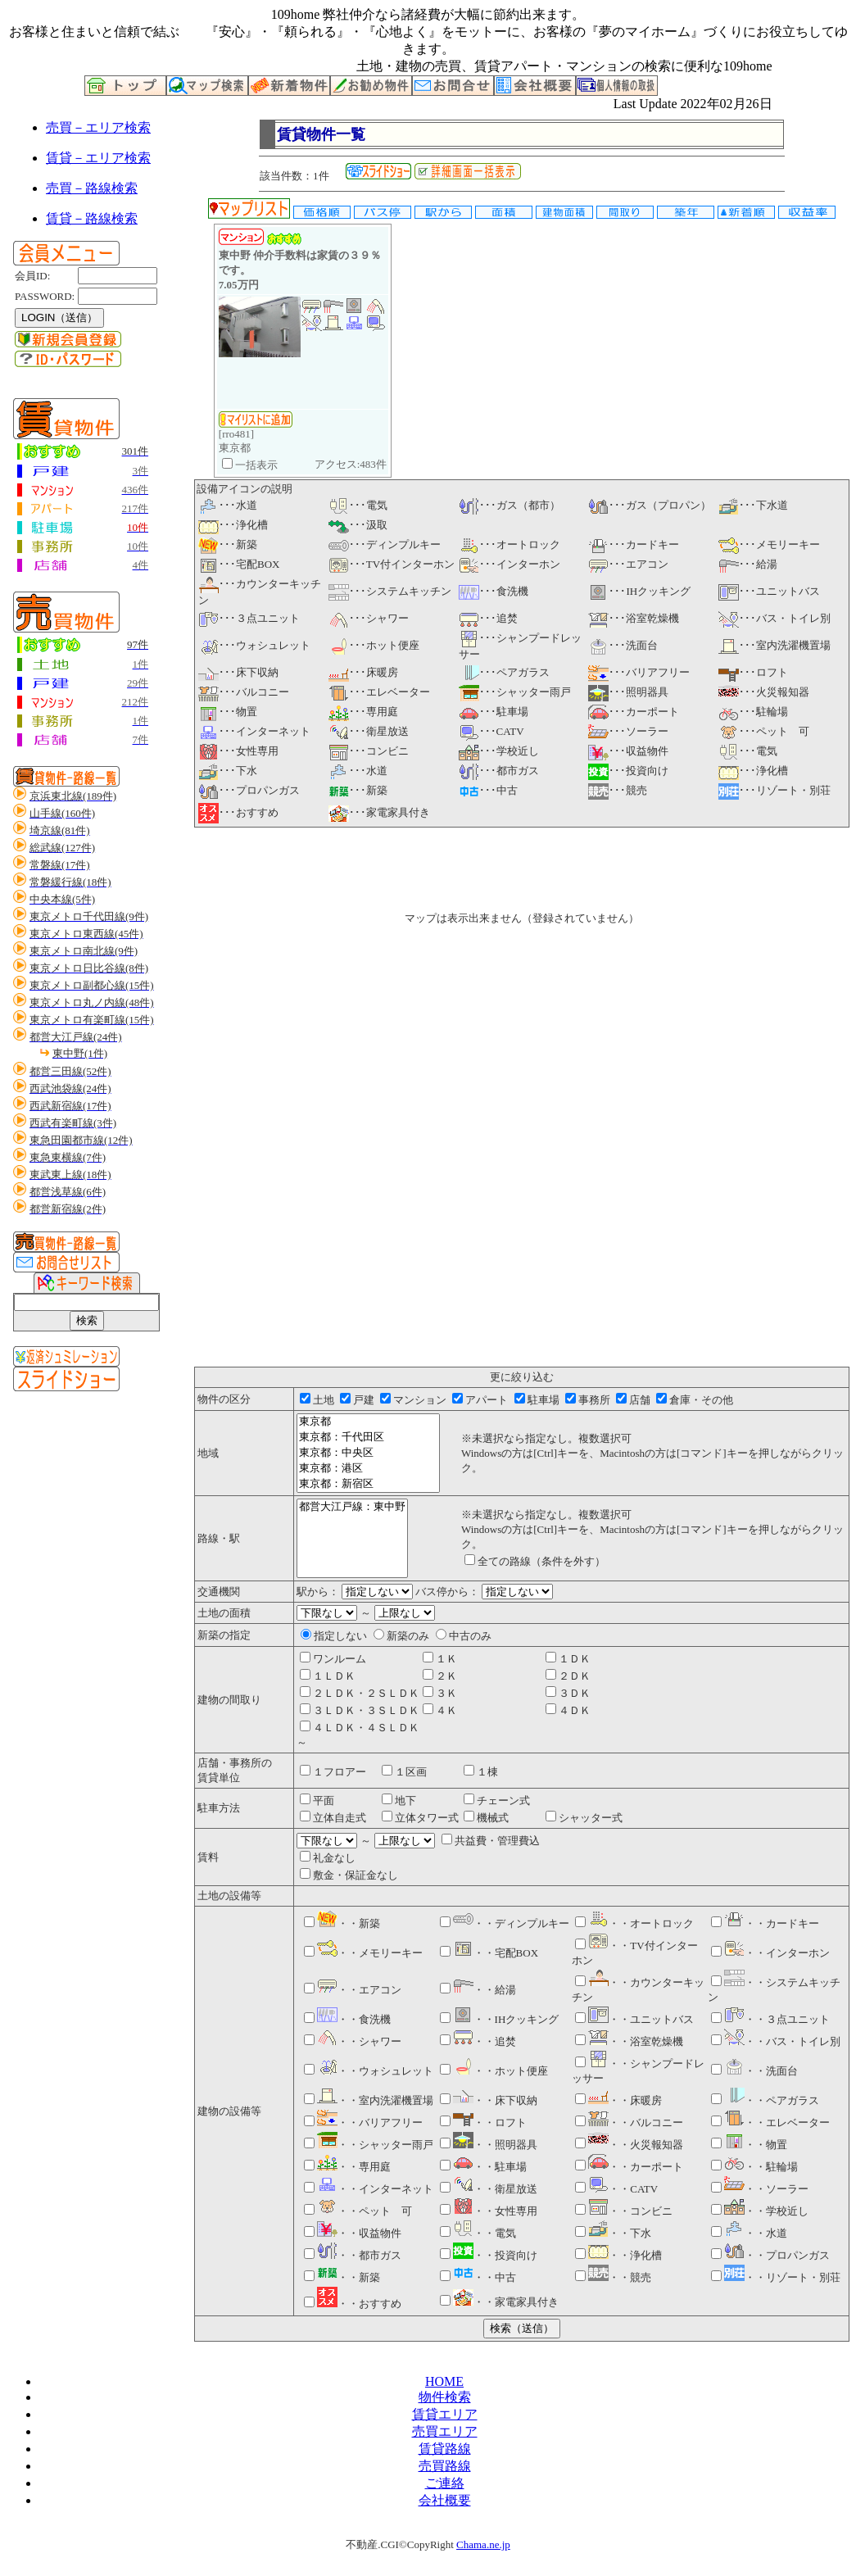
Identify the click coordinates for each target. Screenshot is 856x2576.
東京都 (368, 1422)
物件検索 (445, 2397)
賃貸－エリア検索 (98, 158)
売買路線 (445, 2466)
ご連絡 (444, 2483)
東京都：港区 (368, 1468)
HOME (444, 2381)
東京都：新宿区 (368, 1484)
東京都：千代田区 (368, 1437)
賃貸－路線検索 (92, 218)
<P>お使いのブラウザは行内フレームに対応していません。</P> (522, 1104)
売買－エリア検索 (98, 127)
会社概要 (445, 2500)
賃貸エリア (445, 2414)
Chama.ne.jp (483, 2544)
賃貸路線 (445, 2449)
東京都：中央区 (368, 1453)
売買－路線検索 (92, 188)
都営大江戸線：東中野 (352, 1507)
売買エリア (445, 2431)
